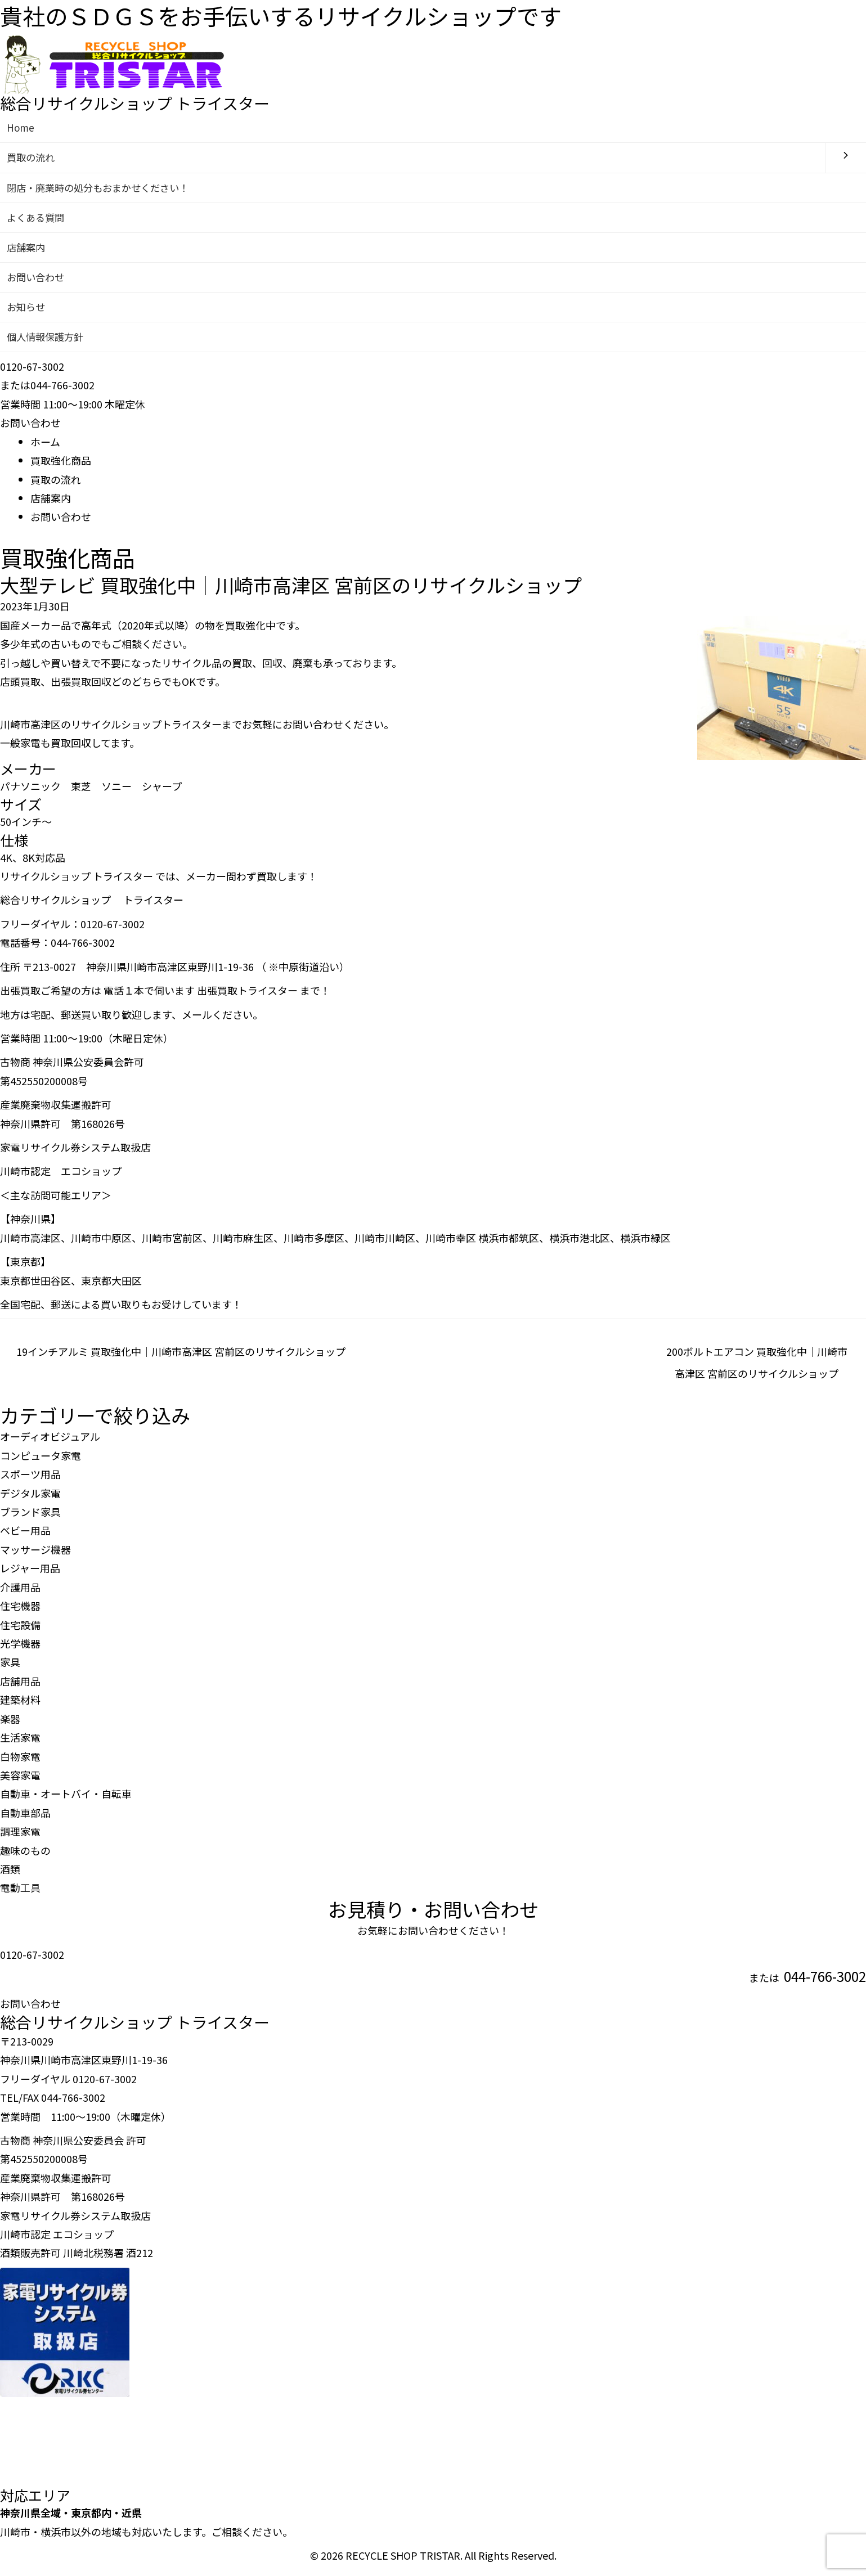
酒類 (10, 1874)
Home (21, 127)
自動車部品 (25, 1818)
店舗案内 (27, 249)
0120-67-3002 (32, 1960)
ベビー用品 (25, 1536)
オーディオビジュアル (50, 1442)
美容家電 (20, 1780)
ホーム (45, 447)
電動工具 (20, 1893)
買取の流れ (32, 158)
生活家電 (20, 1743)
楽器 (10, 1724)
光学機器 (20, 1649)
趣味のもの (25, 1856)
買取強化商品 (60, 466)
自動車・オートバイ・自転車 (66, 1799)
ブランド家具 (30, 1517)
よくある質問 (37, 219)
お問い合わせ (37, 280)
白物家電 (20, 1762)
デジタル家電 (30, 1498)
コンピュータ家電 (40, 1461)
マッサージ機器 (35, 1555)
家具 (10, 1668)
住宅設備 (20, 1630)
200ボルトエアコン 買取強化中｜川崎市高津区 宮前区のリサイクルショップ (756, 1360)
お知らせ (27, 311)
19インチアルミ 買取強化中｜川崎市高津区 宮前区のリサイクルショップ (180, 1357)
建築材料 (20, 1705)
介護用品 (20, 1592)
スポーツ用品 (30, 1480)
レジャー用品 (30, 1574)
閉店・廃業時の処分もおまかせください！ (103, 188)
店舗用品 (20, 1686)
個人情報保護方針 (47, 342)
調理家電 (20, 1837)
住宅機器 (20, 1611)
